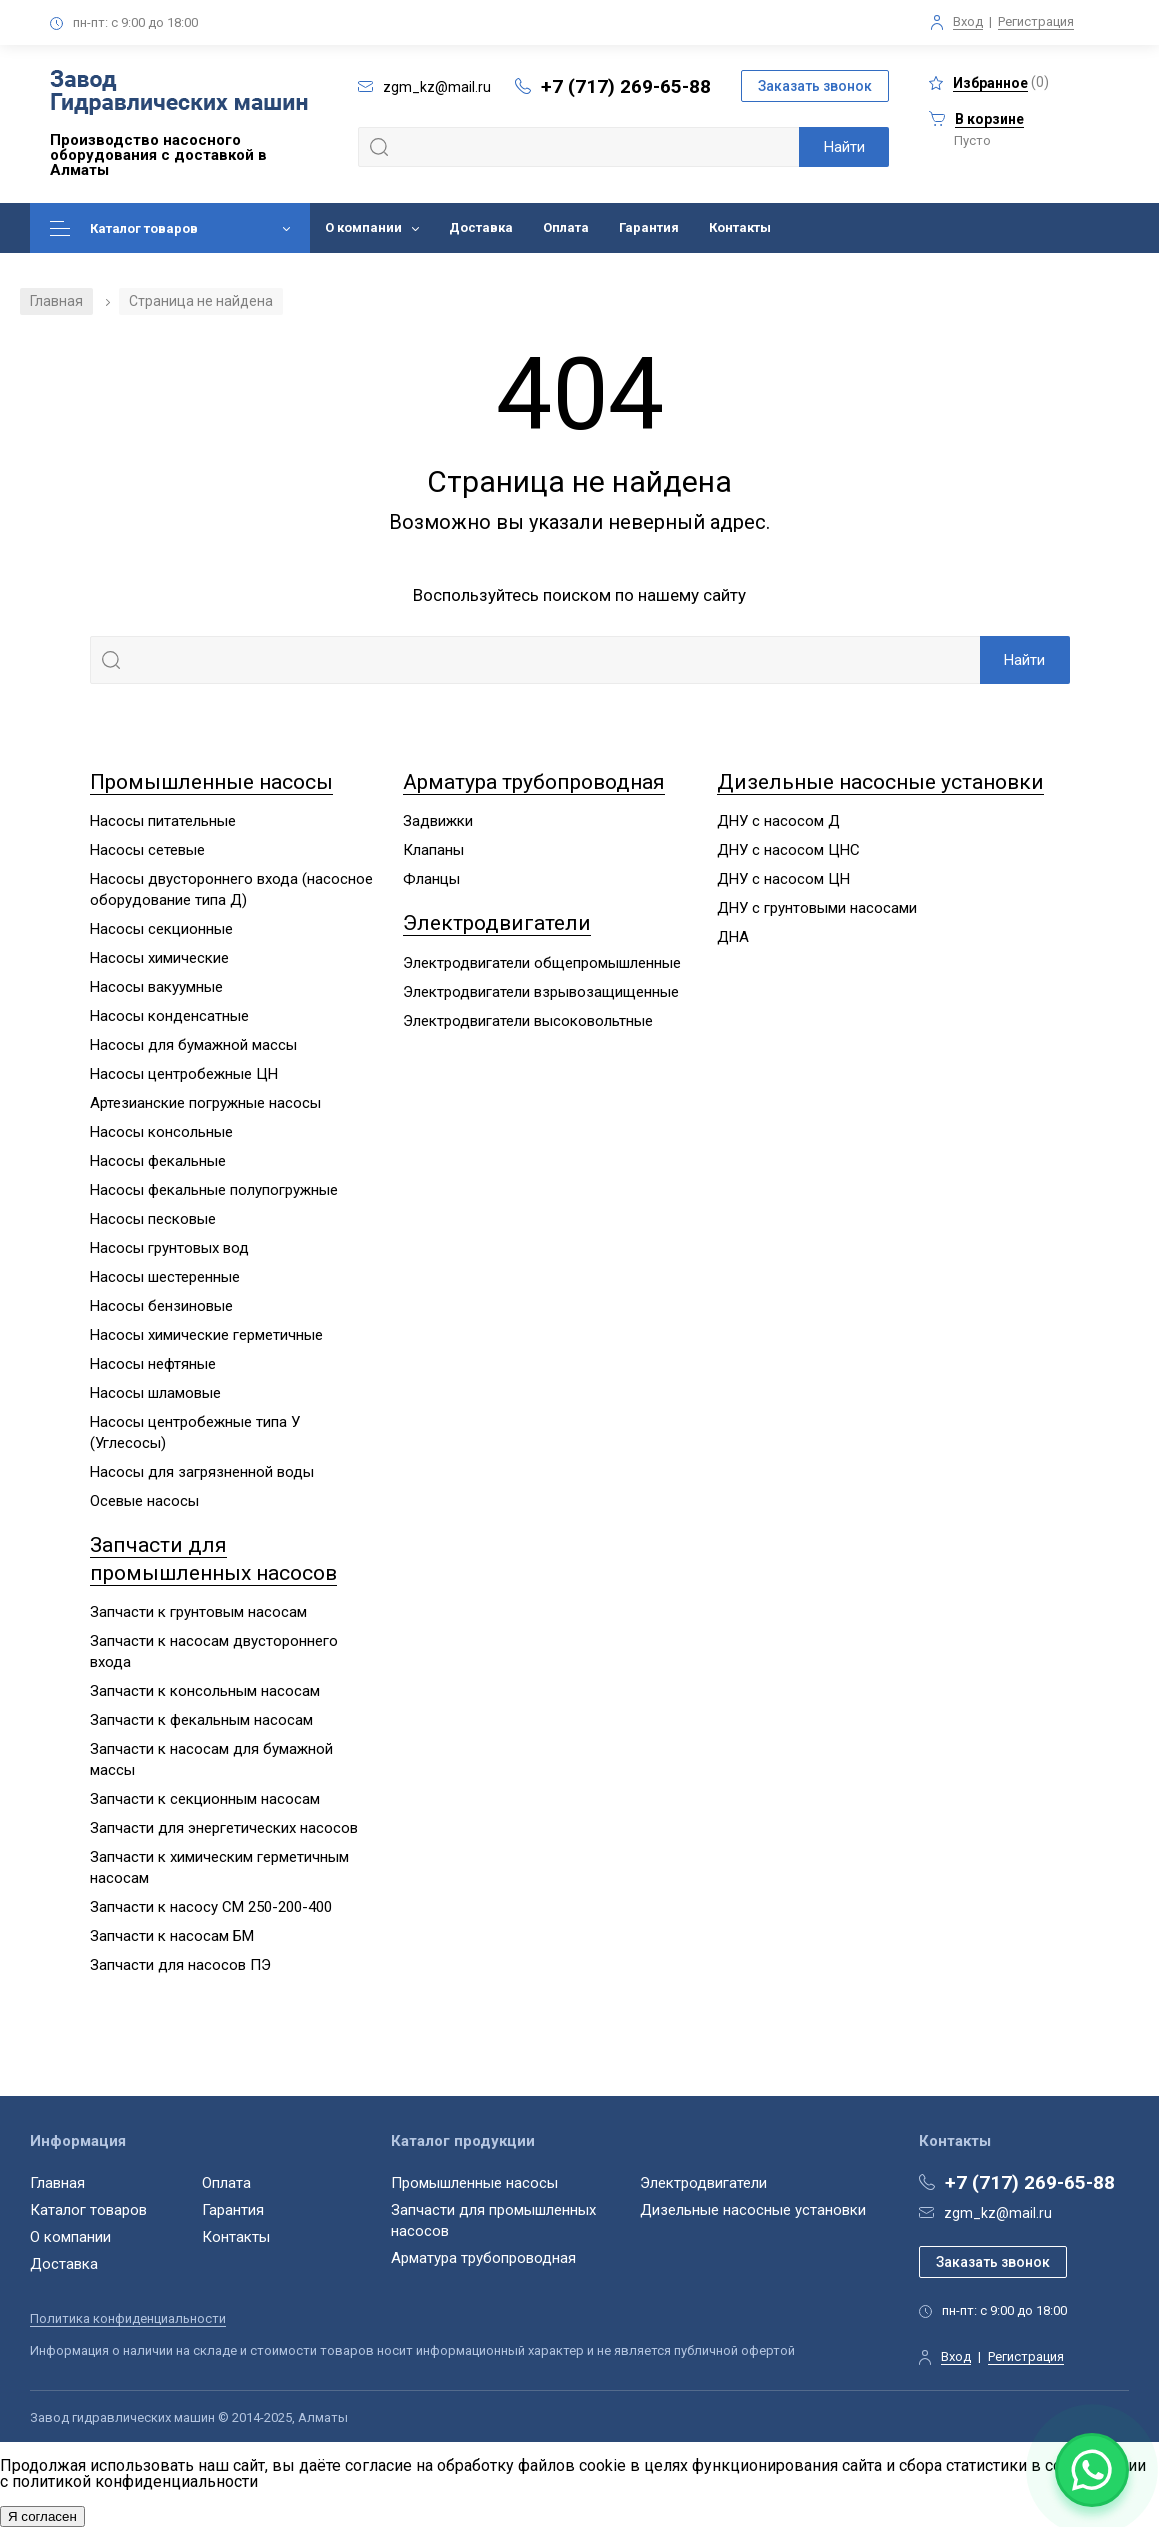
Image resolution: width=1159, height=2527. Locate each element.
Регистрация (1036, 21)
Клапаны (433, 850)
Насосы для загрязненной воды (202, 1472)
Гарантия (649, 227)
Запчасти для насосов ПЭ (180, 1965)
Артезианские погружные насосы (205, 1103)
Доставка (481, 227)
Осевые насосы (144, 1501)
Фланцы (431, 879)
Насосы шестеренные (165, 1277)
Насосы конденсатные (169, 1016)
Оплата (566, 227)
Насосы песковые (153, 1219)
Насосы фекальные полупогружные (214, 1190)
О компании (363, 227)
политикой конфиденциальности (135, 2481)
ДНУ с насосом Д (778, 821)
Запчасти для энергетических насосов (224, 1828)
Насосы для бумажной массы (193, 1045)
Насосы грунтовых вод (169, 1248)
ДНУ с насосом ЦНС (788, 850)
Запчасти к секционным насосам (205, 1799)
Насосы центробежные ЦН (184, 1074)
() (989, 82)
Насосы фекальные (158, 1161)
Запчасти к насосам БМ (172, 1936)
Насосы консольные (161, 1132)
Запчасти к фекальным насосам (201, 1720)
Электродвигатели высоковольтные (528, 1021)
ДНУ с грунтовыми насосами (817, 908)
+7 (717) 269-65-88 (626, 86)
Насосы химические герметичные (206, 1335)
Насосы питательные (163, 821)
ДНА (733, 937)
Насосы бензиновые (161, 1306)
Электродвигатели (497, 923)
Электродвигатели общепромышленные (542, 963)
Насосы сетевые (147, 850)
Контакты (740, 227)
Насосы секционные (161, 929)
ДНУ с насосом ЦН (783, 879)
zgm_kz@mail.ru (998, 2213)
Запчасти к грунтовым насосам (198, 1612)
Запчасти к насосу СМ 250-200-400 (211, 1907)
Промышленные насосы (211, 782)
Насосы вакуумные (156, 987)
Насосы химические (159, 958)
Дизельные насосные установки (880, 782)
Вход (968, 21)
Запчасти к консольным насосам (205, 1691)
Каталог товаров (144, 228)
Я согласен (42, 2516)
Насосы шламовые (155, 1393)
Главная (56, 301)
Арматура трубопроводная (534, 782)
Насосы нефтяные (153, 1364)
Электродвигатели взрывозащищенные (541, 992)
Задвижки (438, 821)
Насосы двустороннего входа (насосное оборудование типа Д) (231, 889)
